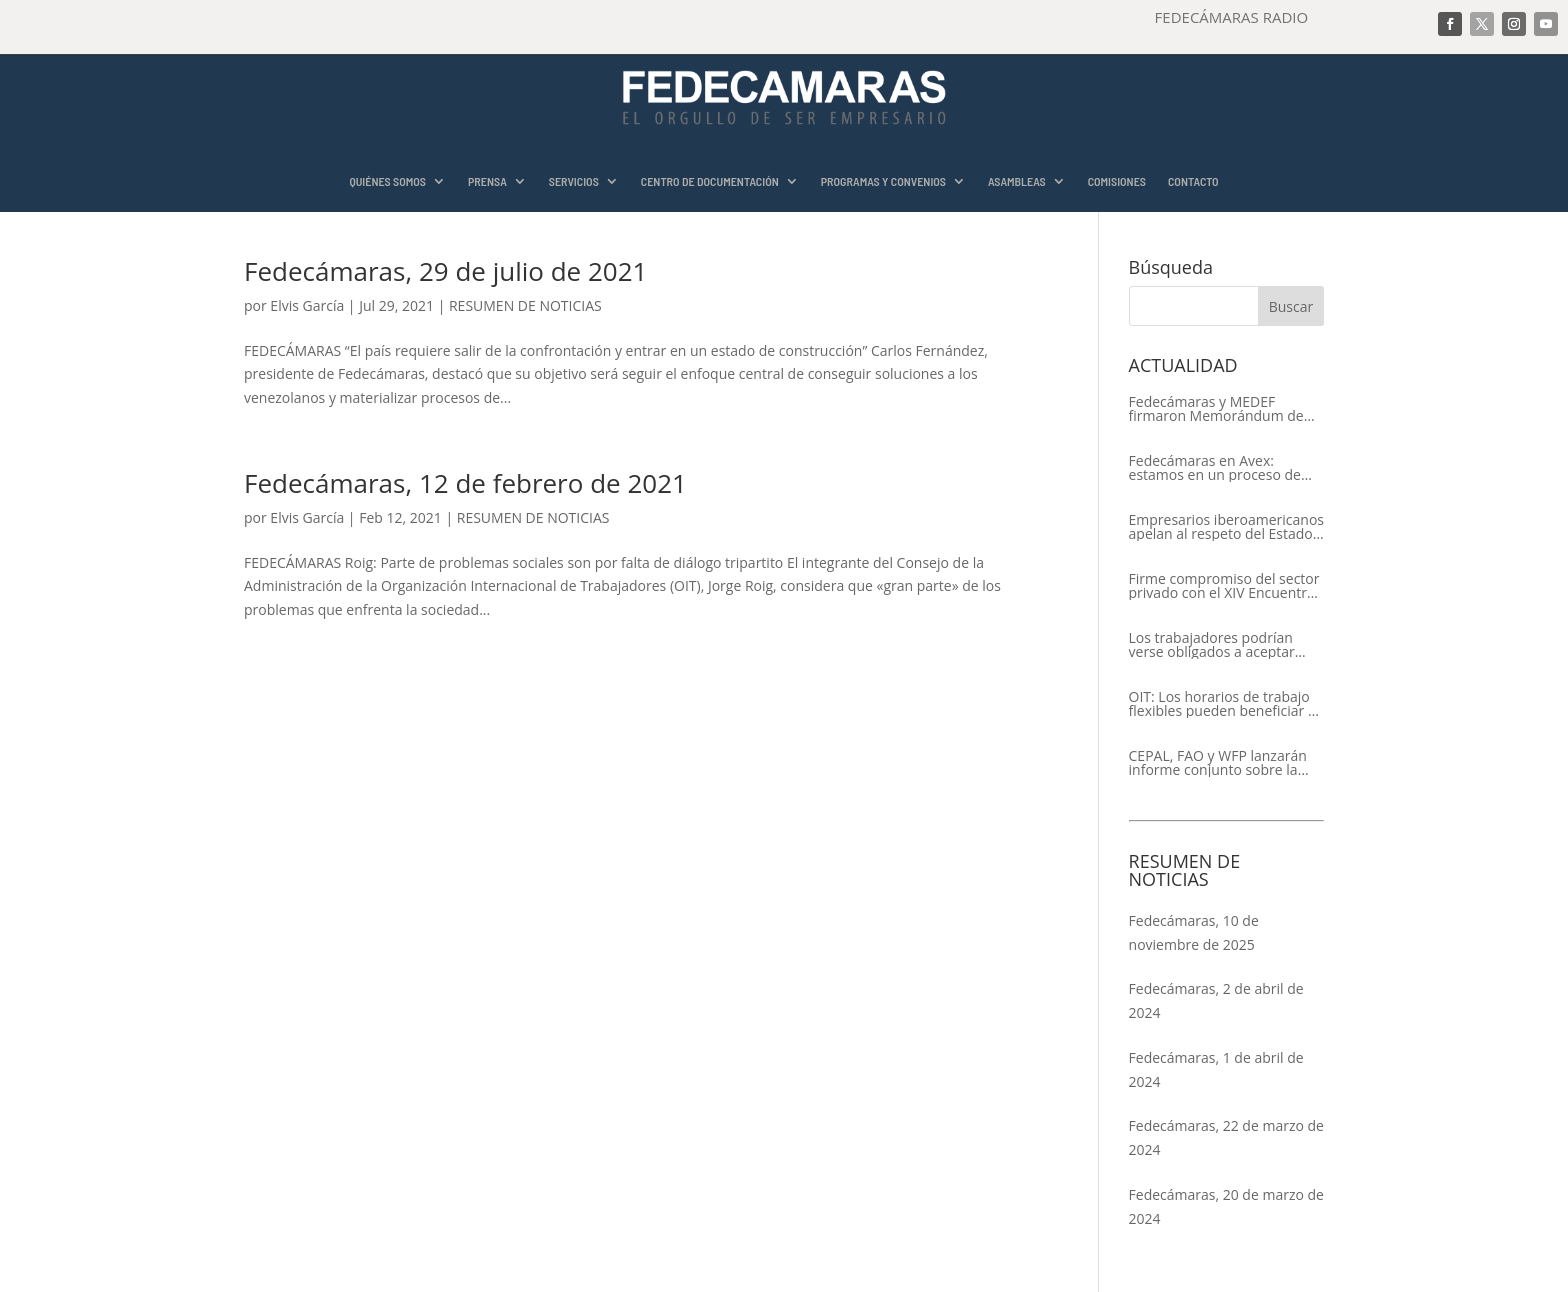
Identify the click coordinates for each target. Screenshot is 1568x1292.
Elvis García (307, 305)
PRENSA (487, 181)
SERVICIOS (574, 181)
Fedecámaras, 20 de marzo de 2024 (1226, 1206)
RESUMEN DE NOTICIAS (525, 305)
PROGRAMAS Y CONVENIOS (883, 181)
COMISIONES (1117, 181)
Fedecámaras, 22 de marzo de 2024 (1226, 1137)
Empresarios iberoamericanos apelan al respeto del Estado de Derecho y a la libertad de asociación (1226, 527)
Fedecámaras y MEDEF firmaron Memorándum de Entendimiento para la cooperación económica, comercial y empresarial (1216, 409)
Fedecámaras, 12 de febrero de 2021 (465, 483)
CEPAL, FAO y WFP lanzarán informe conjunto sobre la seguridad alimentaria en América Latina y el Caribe (1218, 763)
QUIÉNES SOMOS (387, 181)
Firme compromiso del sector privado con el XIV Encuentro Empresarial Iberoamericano (1224, 586)
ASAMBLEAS (1017, 181)
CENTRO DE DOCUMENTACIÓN (710, 181)
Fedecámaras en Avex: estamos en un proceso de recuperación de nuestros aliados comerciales (1215, 468)
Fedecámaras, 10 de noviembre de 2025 (1194, 932)
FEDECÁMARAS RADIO (1232, 17)
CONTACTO (1193, 181)
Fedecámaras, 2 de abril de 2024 (1216, 1000)
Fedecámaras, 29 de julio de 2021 (445, 271)
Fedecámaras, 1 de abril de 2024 (1216, 1069)
